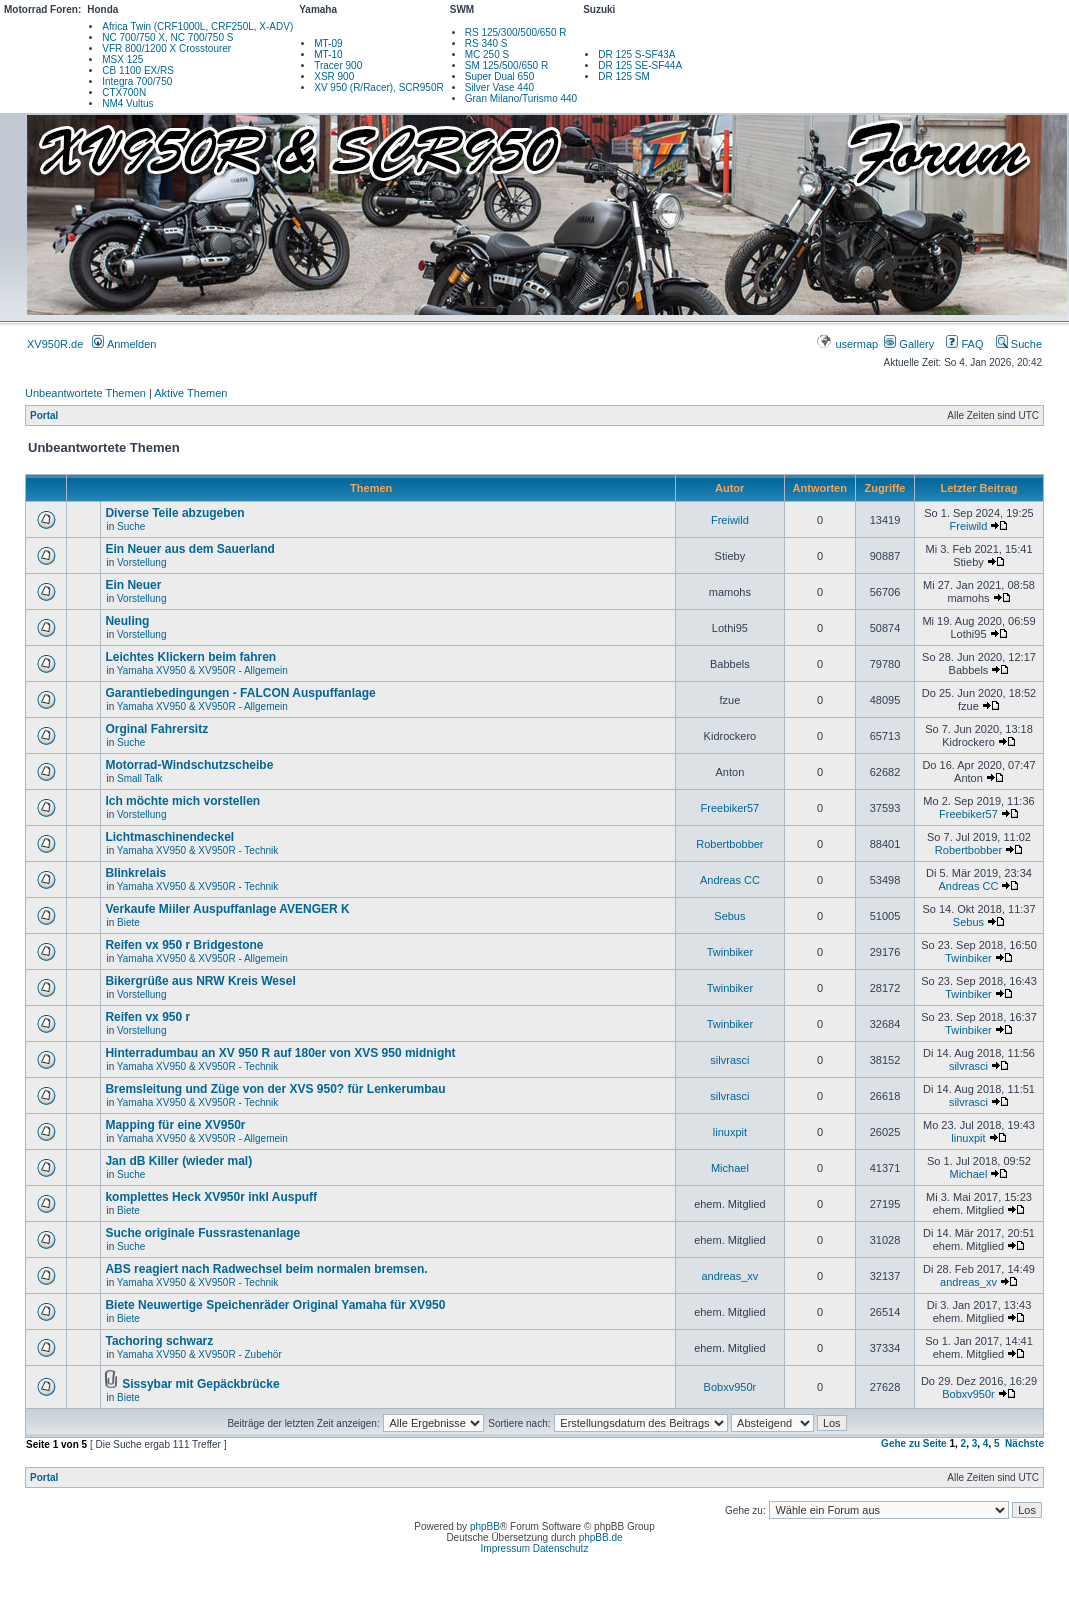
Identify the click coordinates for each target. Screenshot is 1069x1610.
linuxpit (730, 1132)
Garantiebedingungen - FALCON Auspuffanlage (240, 693)
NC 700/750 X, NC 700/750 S (167, 37)
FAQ (964, 344)
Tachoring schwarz (159, 1341)
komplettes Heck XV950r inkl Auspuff (211, 1197)
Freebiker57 (730, 808)
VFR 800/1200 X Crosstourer (166, 48)
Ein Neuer (133, 585)
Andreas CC (730, 880)
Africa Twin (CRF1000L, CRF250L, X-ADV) (197, 26)
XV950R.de (55, 344)
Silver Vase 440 (499, 87)
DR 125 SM (624, 76)
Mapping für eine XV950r (175, 1125)
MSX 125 (122, 59)
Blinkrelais (135, 873)
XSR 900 (334, 76)
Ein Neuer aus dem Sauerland (189, 549)
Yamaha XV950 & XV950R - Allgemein (202, 670)
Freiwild (730, 520)
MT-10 (328, 54)
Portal (44, 415)
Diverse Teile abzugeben (174, 513)
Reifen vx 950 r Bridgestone (184, 945)
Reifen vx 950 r (147, 1017)
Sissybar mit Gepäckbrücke (200, 1384)
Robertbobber (729, 844)
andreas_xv (729, 1276)
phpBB (485, 1526)
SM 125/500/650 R (506, 65)
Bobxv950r (730, 1387)
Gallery (909, 344)
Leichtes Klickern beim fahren (190, 657)
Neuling (127, 621)
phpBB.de (601, 1537)
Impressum (505, 1548)
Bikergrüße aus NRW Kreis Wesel (200, 981)
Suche (1019, 344)
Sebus (729, 916)
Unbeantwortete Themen (85, 393)
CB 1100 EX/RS (138, 70)
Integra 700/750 (137, 81)
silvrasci (729, 1060)
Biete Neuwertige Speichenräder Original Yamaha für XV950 (275, 1305)
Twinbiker (730, 952)
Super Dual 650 (500, 76)
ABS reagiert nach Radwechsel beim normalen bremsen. (266, 1269)
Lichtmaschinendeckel (169, 837)
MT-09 (328, 43)
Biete (128, 922)
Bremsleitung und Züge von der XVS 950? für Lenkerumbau (275, 1089)
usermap (848, 344)
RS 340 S (486, 43)
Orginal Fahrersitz (156, 729)
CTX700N (124, 92)
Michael (730, 1168)
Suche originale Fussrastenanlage (202, 1233)
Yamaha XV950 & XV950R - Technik (197, 850)
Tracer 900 (338, 65)
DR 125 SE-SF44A (640, 65)
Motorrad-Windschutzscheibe (189, 765)
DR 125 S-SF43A (636, 54)
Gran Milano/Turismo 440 (521, 98)
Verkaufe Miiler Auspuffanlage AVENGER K (227, 909)
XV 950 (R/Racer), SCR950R (379, 87)
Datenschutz (561, 1548)
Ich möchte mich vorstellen (182, 801)
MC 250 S (487, 54)
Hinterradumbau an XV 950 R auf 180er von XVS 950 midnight (280, 1053)
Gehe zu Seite (914, 1443)
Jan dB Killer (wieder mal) (178, 1161)
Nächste (1024, 1443)
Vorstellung (141, 562)
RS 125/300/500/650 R (516, 32)
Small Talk (139, 778)
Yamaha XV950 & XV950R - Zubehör (199, 1354)
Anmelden (124, 344)
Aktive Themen (190, 393)
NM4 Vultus (127, 103)
